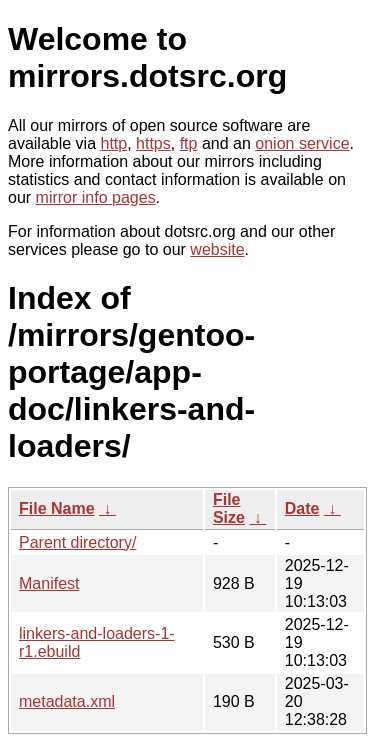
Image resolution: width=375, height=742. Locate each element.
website (217, 249)
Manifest (49, 583)
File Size (229, 508)
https (153, 143)
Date (302, 508)
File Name (57, 508)
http (114, 143)
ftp (189, 143)
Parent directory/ (77, 542)
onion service (302, 143)
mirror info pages (96, 197)
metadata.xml (67, 701)
